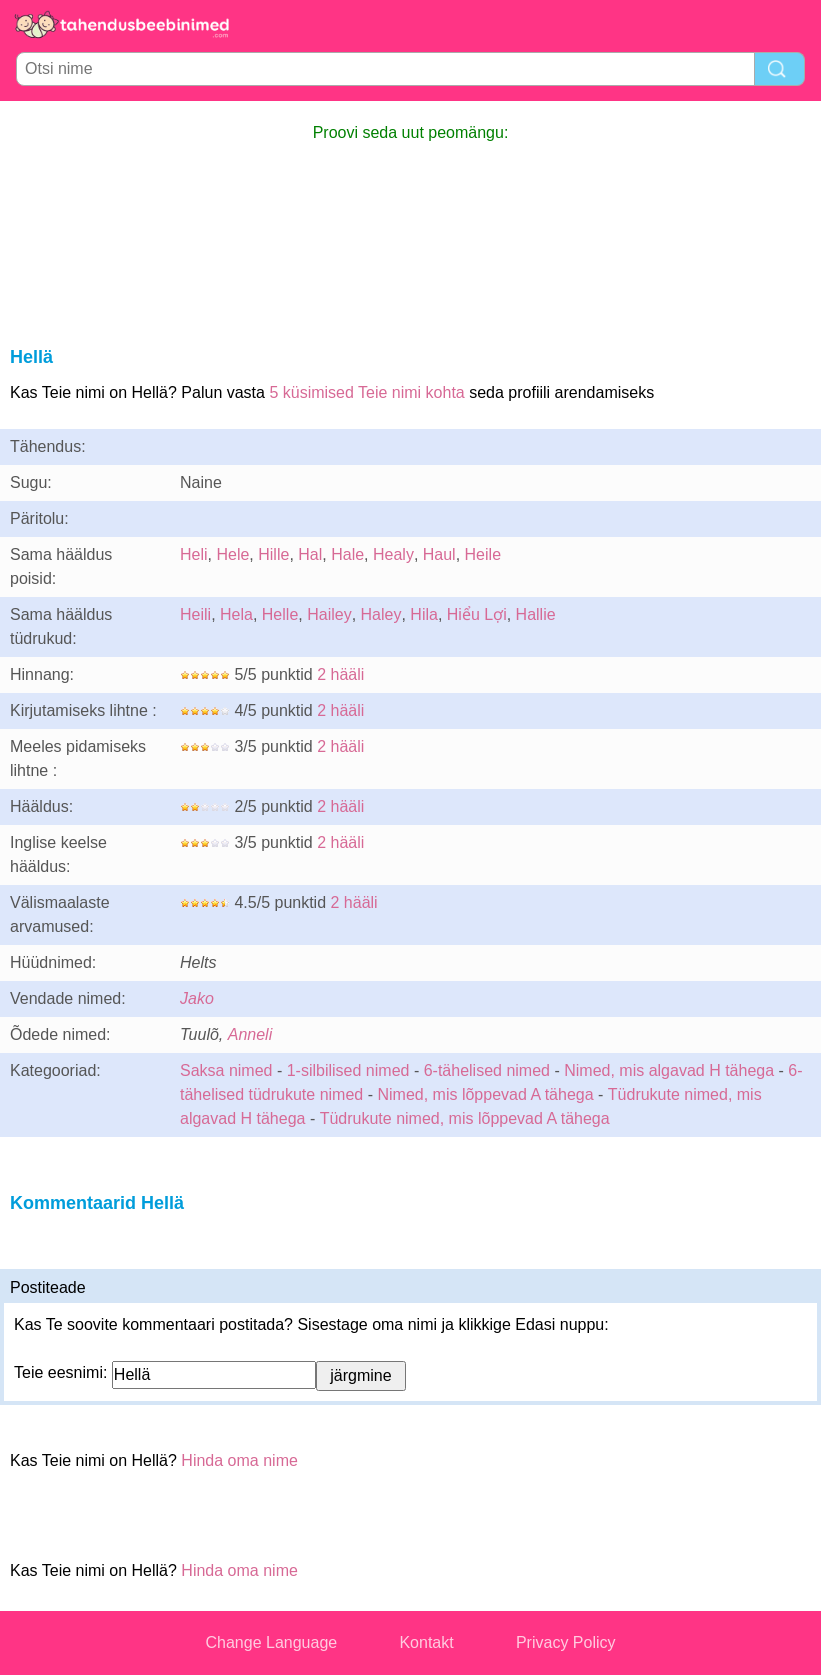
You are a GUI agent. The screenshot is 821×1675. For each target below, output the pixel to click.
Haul (439, 554)
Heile (483, 554)
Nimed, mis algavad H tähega (669, 1070)
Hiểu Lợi (477, 614)
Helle (280, 614)
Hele (232, 554)
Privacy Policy (566, 1642)
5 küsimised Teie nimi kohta (366, 392)
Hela (236, 614)
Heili (195, 614)
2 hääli (340, 674)
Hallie (536, 614)
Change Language (272, 1642)
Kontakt (426, 1642)
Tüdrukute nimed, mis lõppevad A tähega (465, 1118)
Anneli (250, 1034)
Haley (381, 614)
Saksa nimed (226, 1070)
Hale (347, 554)
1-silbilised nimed (350, 1070)
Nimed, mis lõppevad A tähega (485, 1094)
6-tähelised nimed (489, 1070)
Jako (197, 998)
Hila (424, 614)
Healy (393, 554)
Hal (310, 554)
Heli (194, 554)
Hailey (329, 614)
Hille (273, 554)
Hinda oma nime (239, 1460)
